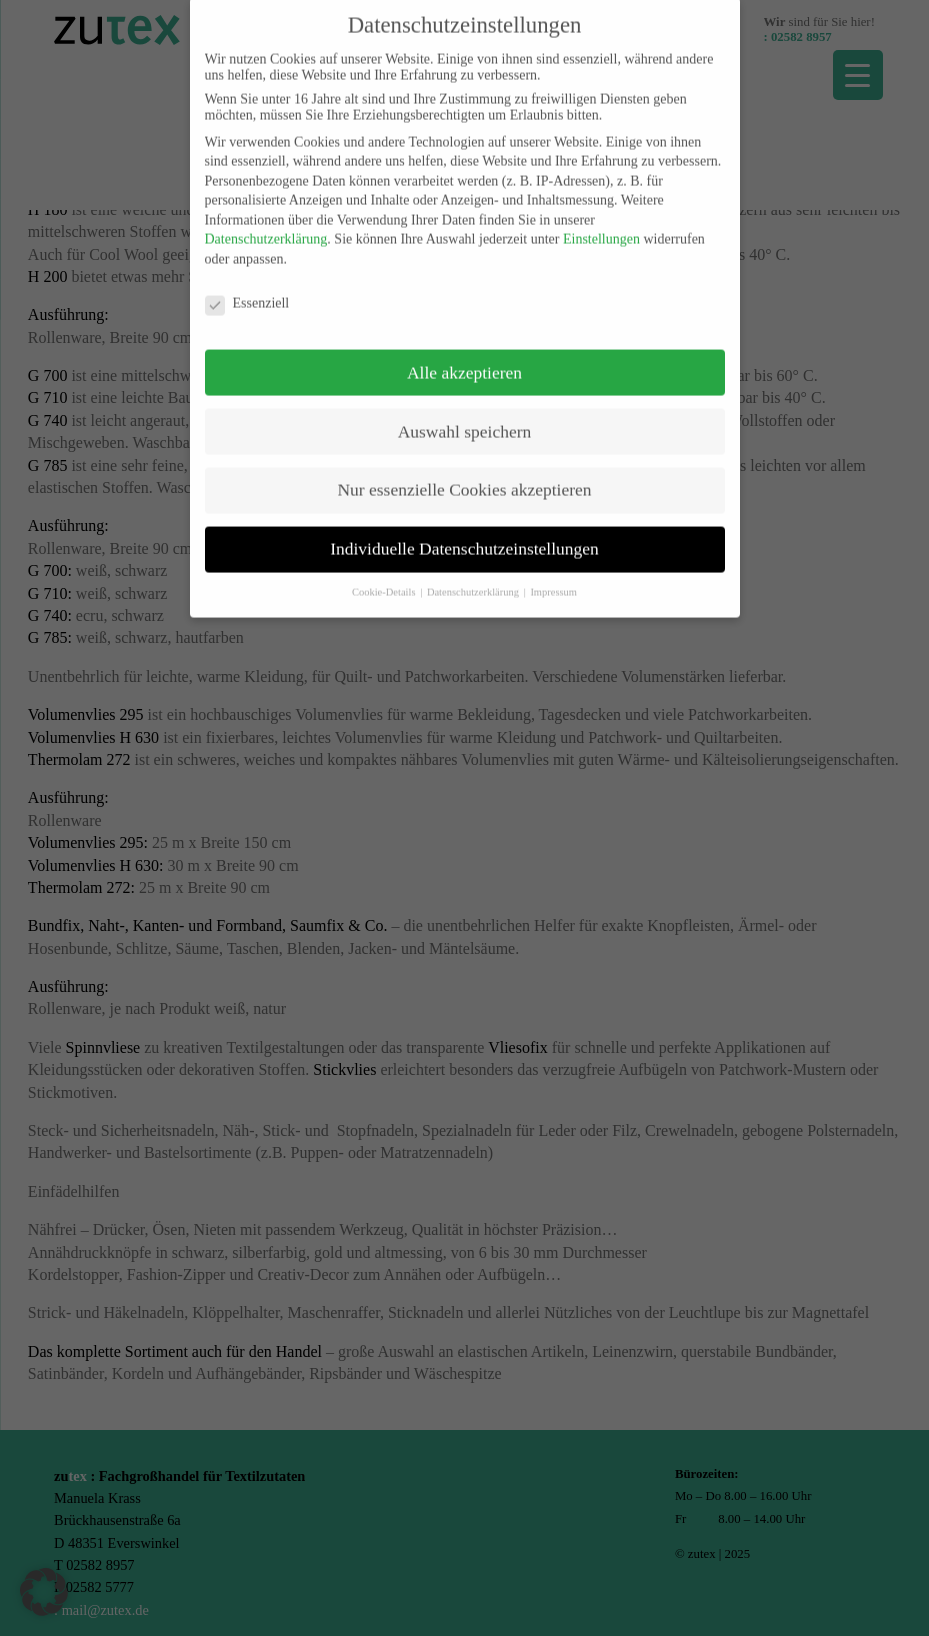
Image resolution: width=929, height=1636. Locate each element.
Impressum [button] (553, 579)
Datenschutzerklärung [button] (474, 579)
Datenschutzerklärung (266, 226)
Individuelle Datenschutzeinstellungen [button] (464, 536)
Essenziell (247, 291)
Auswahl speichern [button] (465, 418)
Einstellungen (601, 226)
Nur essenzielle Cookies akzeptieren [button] (464, 477)
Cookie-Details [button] (385, 579)
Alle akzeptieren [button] (464, 359)
